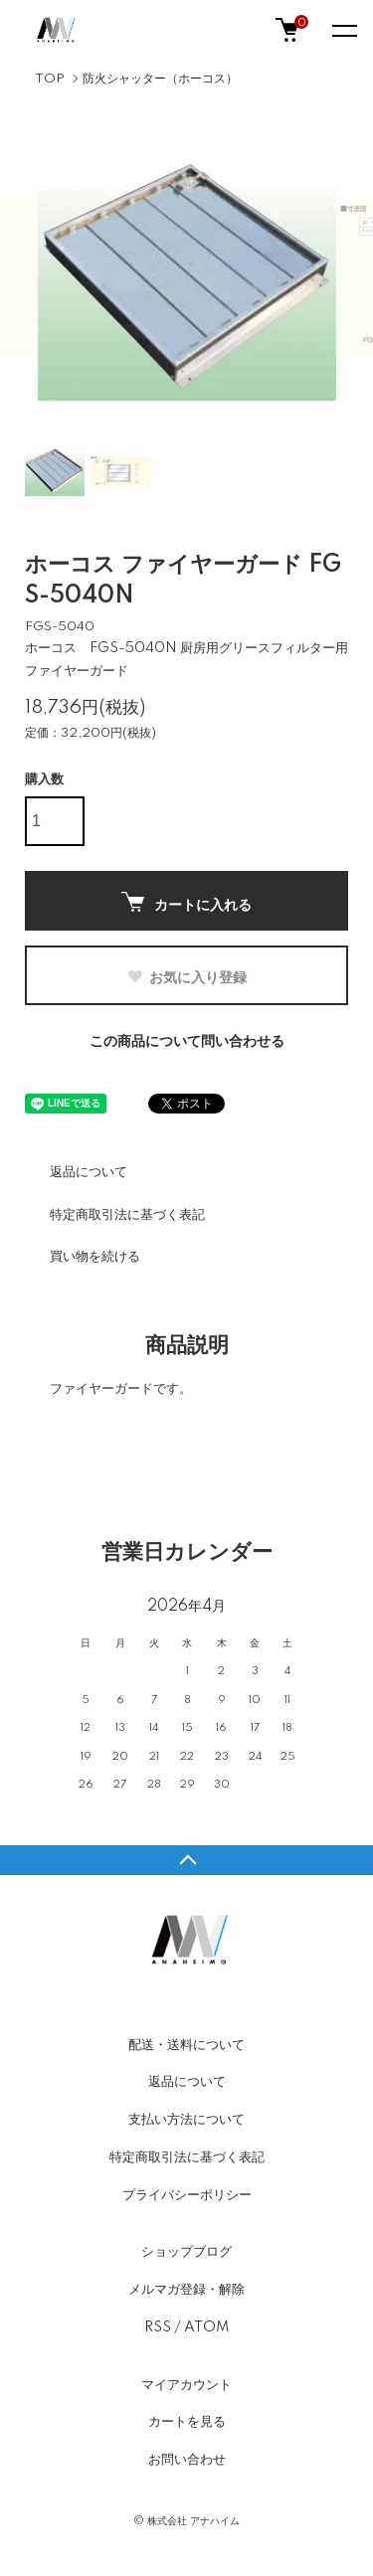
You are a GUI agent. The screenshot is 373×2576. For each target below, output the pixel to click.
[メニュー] (343, 30)
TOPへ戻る (186, 1860)
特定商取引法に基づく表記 (127, 1215)
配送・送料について (186, 2045)
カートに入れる (186, 902)
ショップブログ (186, 2252)
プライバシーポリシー (187, 2195)
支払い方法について (186, 2120)
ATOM (206, 2327)
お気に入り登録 (186, 977)
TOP (50, 79)
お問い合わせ (187, 2460)
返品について (88, 1172)
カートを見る (187, 2422)
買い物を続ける (95, 1257)
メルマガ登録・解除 (186, 2290)
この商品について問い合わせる (187, 1042)
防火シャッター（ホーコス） (160, 79)
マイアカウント (186, 2385)
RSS (157, 2327)
